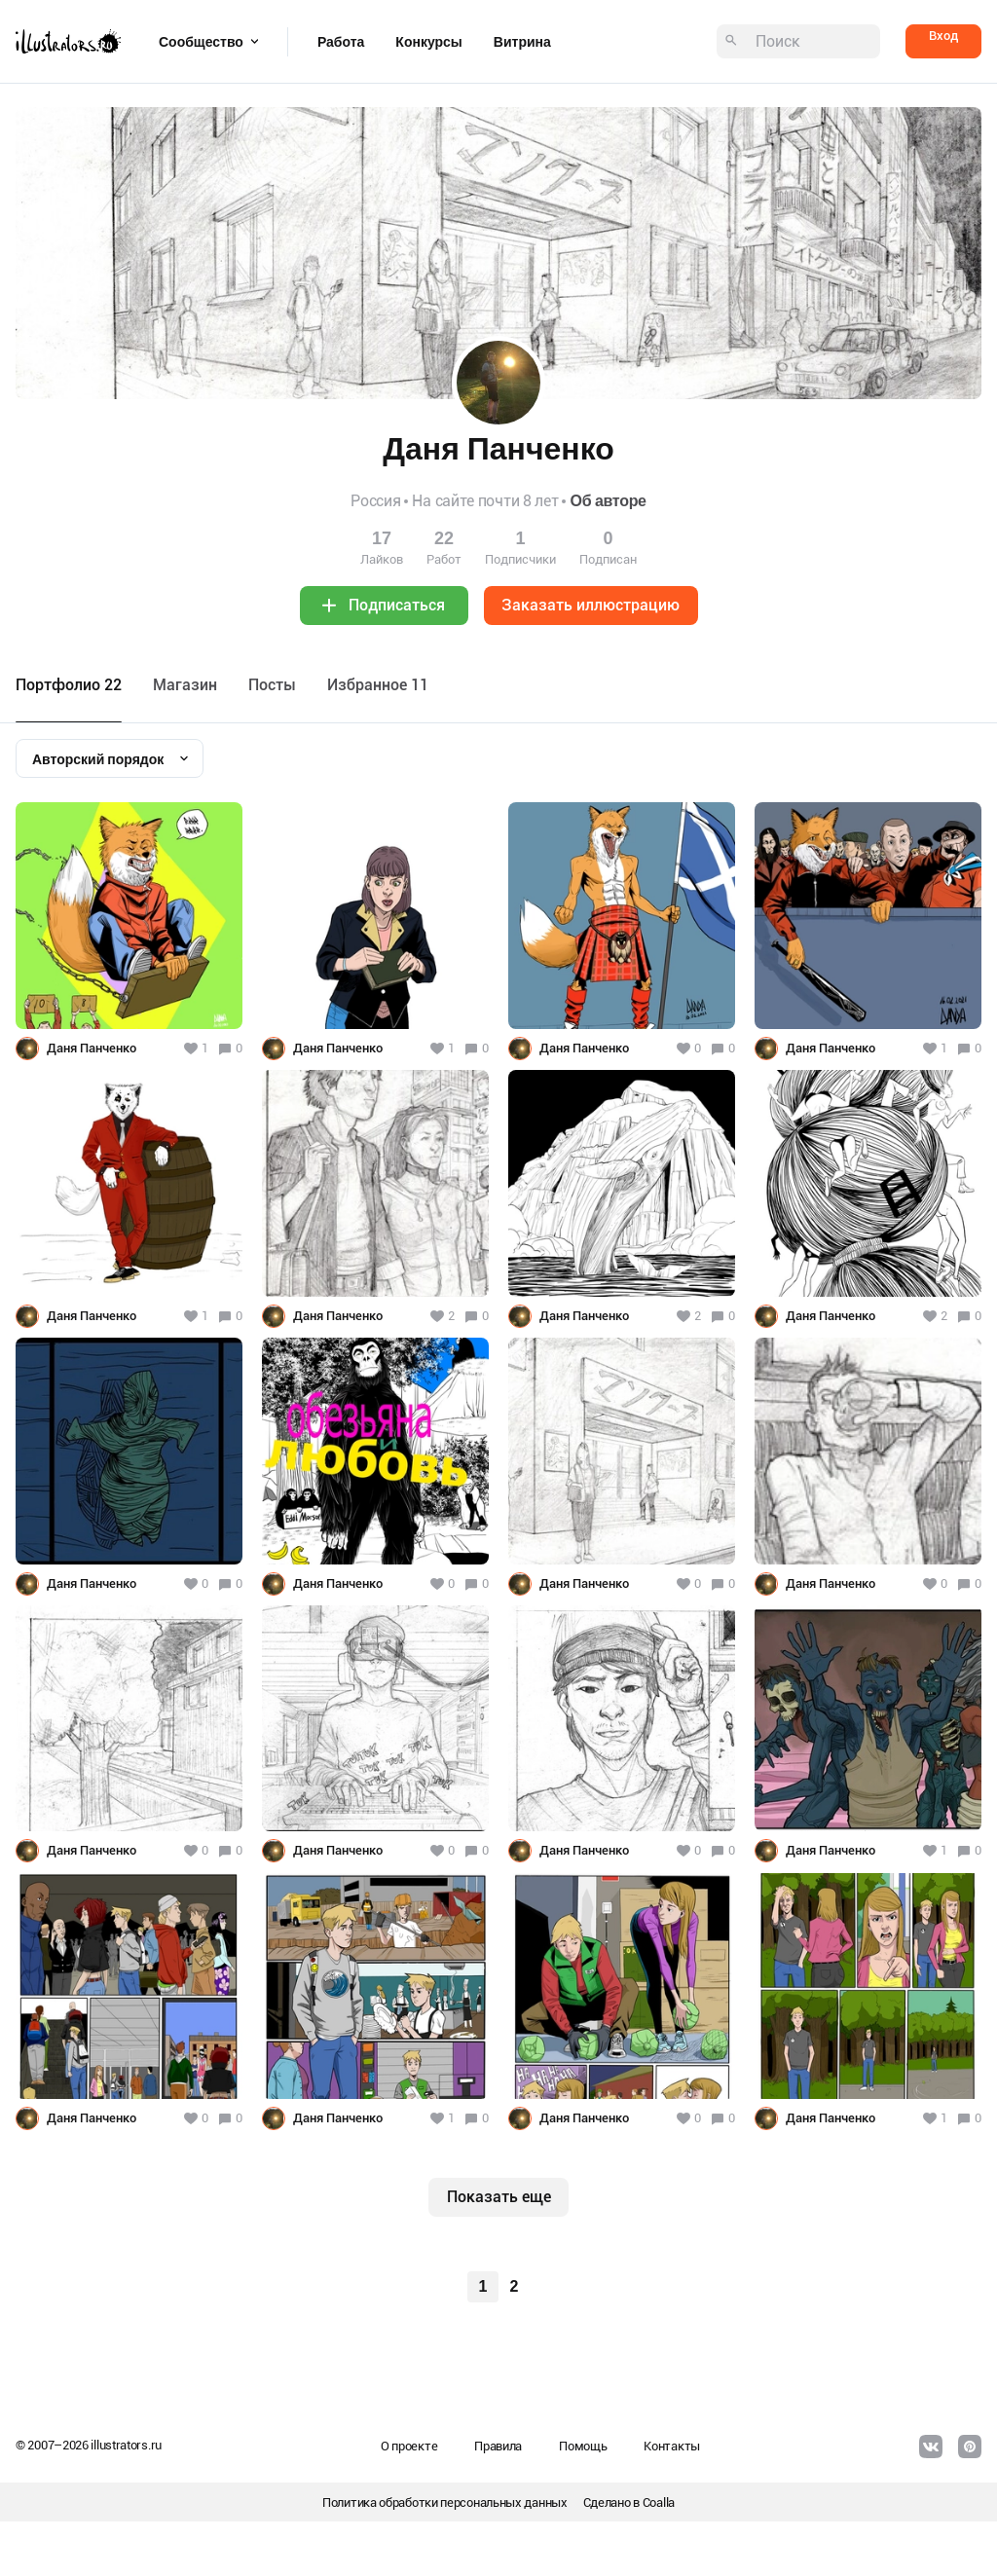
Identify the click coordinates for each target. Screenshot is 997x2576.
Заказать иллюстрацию (590, 605)
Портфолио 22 (69, 685)
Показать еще (499, 2197)
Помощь (583, 2446)
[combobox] (109, 758)
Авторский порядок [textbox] (98, 759)
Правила (498, 2446)
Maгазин (185, 685)
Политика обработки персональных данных (445, 2502)
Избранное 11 (377, 685)
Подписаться (397, 605)
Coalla (659, 2502)
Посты (272, 685)
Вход (943, 35)
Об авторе (608, 501)
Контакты (672, 2446)
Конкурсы (428, 42)
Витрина (522, 42)
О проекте (409, 2446)
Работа (340, 42)
